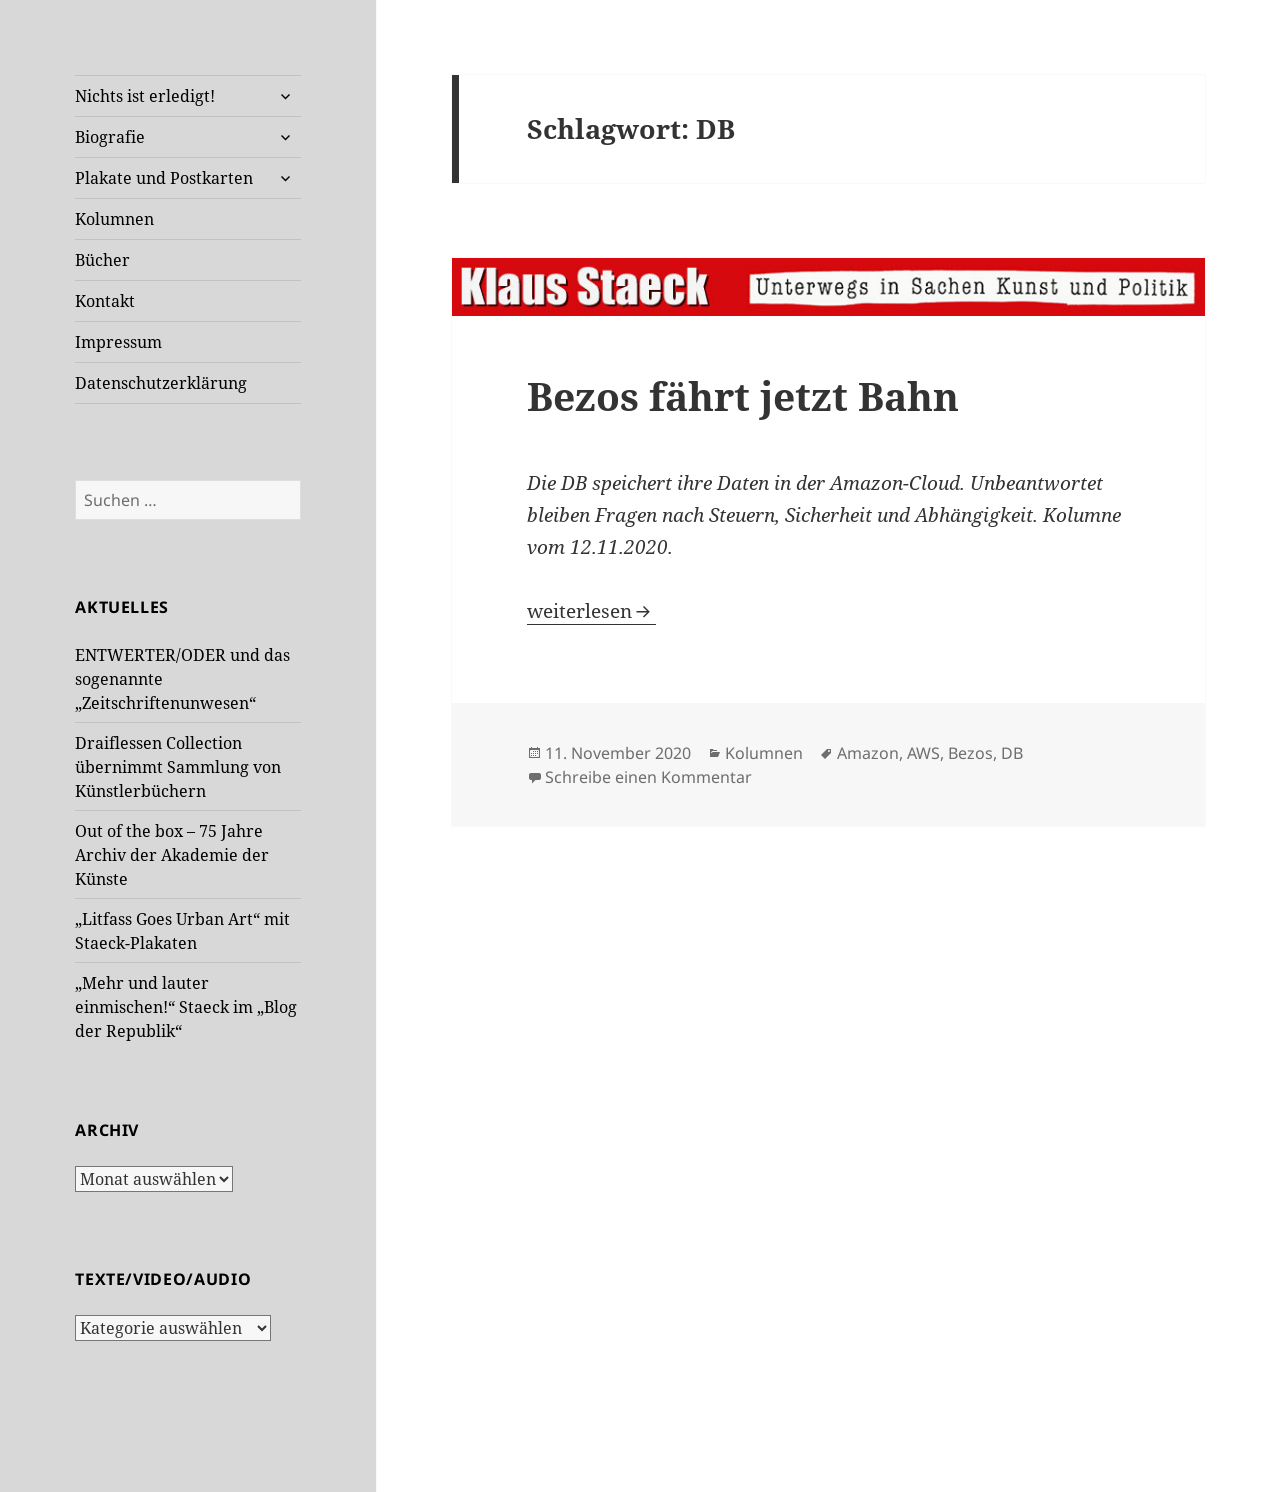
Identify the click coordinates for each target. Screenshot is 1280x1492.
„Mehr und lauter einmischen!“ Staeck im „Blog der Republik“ (186, 1007)
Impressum (118, 342)
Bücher (102, 260)
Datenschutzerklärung (161, 383)
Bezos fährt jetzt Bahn (743, 395)
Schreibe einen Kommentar (648, 777)
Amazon (868, 753)
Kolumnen (114, 219)
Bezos (970, 753)
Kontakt (105, 301)
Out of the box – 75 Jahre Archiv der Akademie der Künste (172, 855)
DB (1012, 753)
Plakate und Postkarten (164, 178)
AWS (923, 753)
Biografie (110, 137)
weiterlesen (591, 611)
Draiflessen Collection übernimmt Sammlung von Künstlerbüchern (178, 767)
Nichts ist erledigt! (145, 96)
